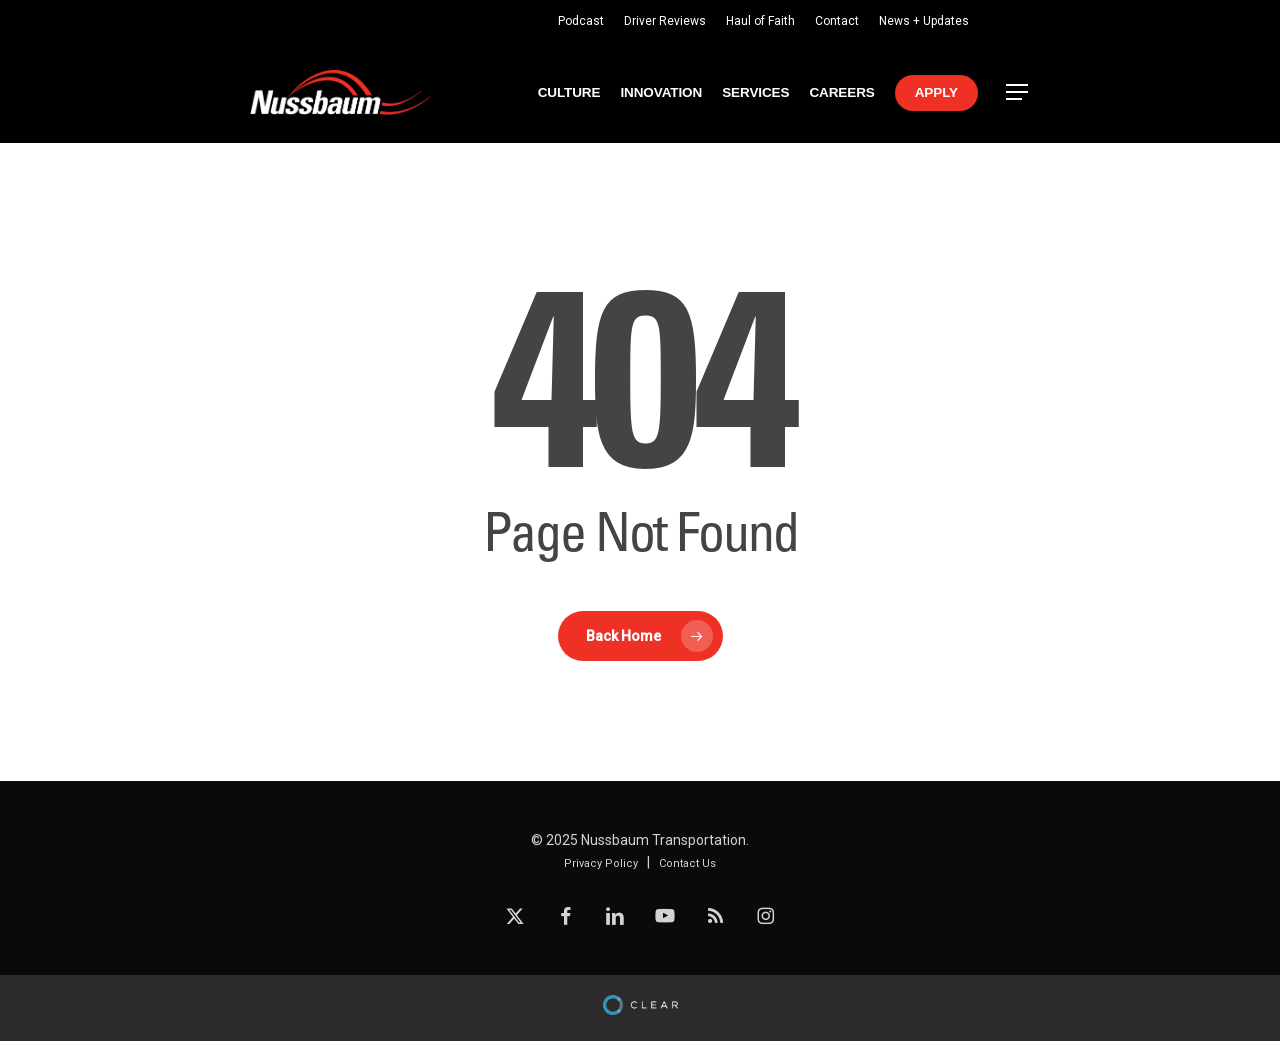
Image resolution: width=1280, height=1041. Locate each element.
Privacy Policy (601, 863)
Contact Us (687, 863)
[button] (1018, 92)
